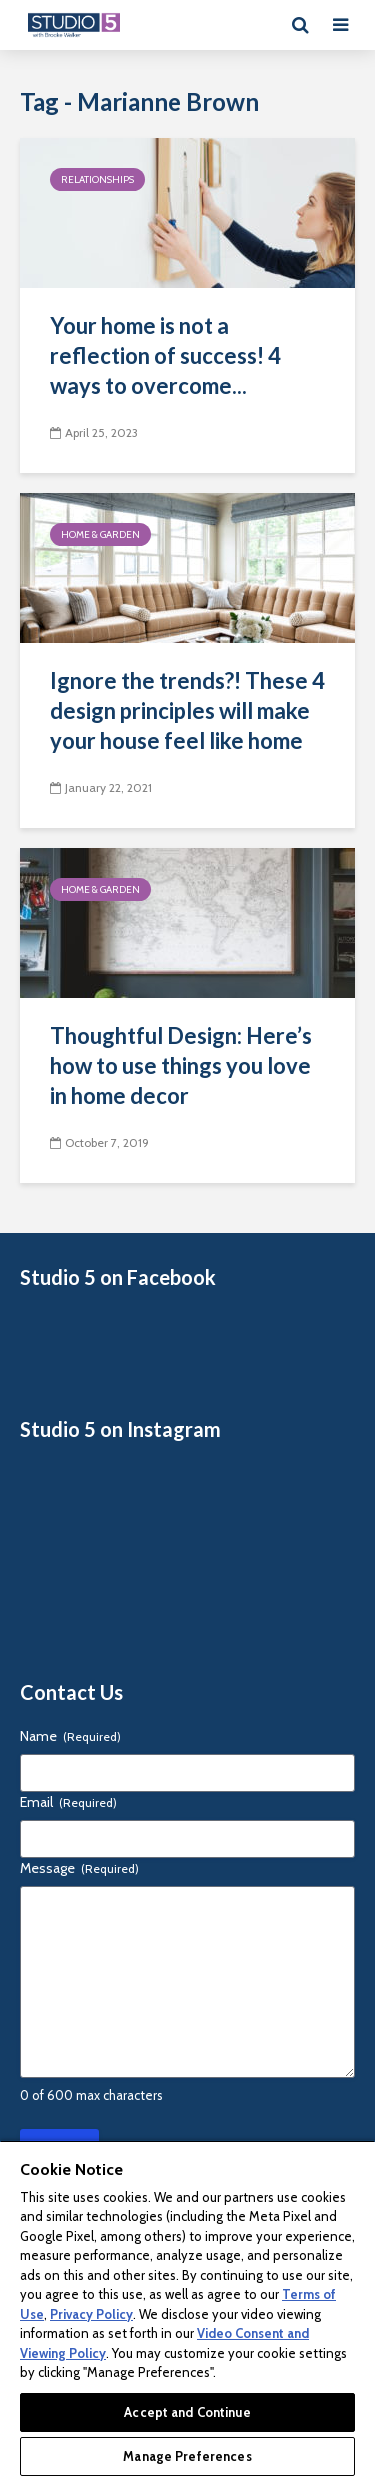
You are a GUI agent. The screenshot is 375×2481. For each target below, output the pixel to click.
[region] (187, 2310)
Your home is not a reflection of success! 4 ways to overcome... (165, 355)
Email (68, 1802)
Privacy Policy (91, 2314)
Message (79, 1868)
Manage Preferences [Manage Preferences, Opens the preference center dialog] (187, 2456)
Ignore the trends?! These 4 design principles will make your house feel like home (187, 710)
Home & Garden (100, 534)
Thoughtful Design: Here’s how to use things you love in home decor (181, 1065)
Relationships (97, 179)
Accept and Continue (187, 2412)
